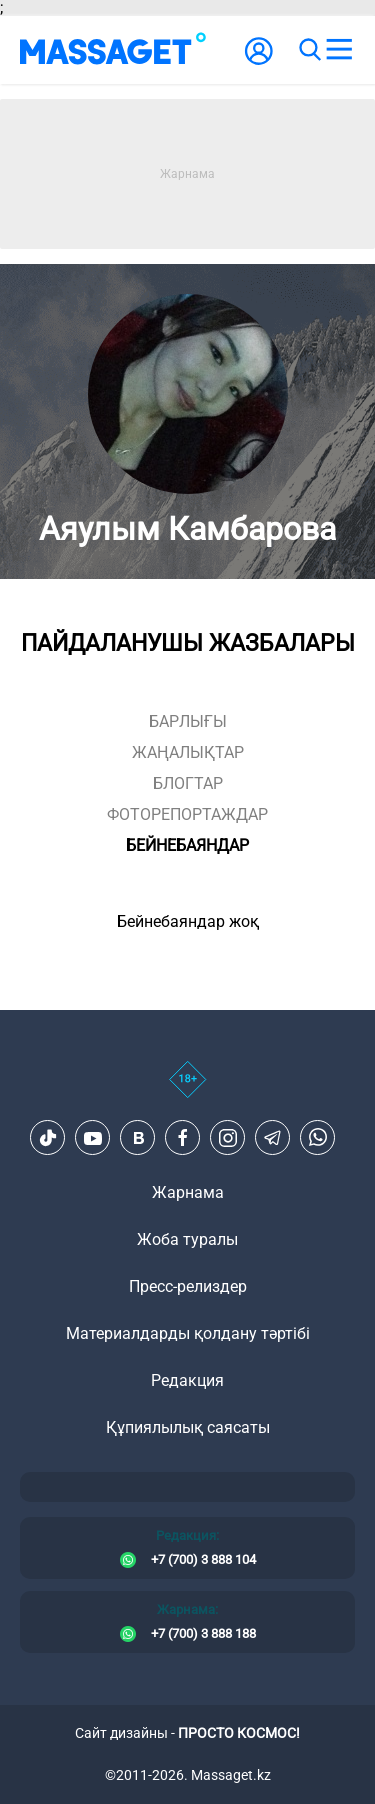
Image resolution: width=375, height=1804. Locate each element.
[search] (309, 50)
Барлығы (188, 721)
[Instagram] (228, 1138)
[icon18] (187, 1090)
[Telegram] (273, 1138)
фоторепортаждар (187, 814)
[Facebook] (183, 1138)
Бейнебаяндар (187, 845)
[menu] (339, 50)
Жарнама (188, 1192)
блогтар (188, 783)
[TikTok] (48, 1138)
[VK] (138, 1138)
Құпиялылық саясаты (188, 1427)
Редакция (187, 1380)
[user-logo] (259, 61)
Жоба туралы (187, 1239)
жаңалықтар (188, 752)
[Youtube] (93, 1138)
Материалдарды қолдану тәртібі (188, 1333)
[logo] (113, 50)
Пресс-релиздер (188, 1286)
